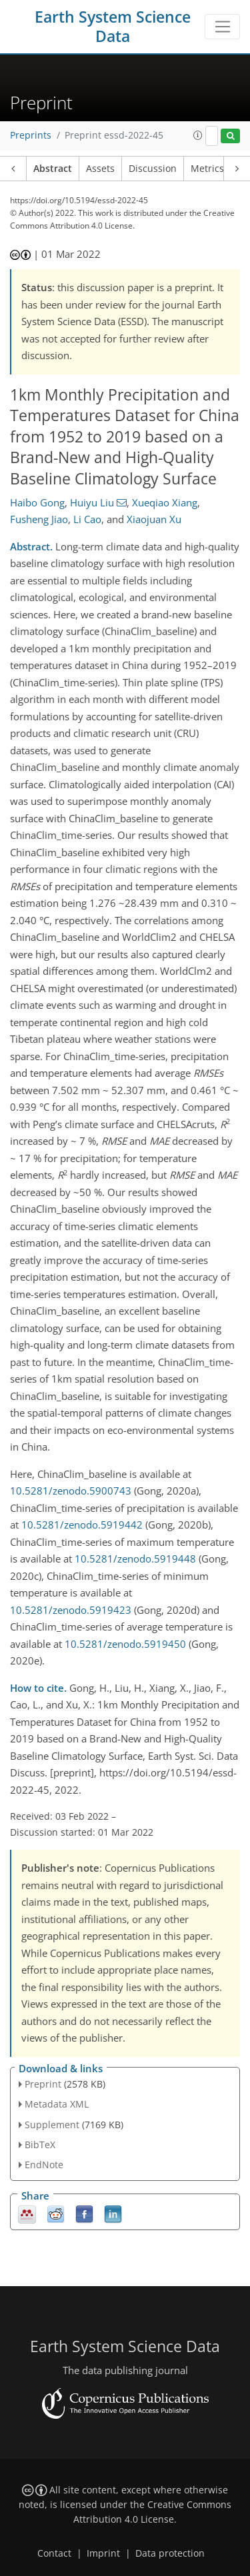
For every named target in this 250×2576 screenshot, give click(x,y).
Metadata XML (57, 2104)
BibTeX (40, 2144)
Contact (54, 2553)
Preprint (43, 2084)
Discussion (153, 169)
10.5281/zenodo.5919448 (135, 1558)
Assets (100, 169)
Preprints (30, 135)
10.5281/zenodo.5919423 (70, 1609)
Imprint (103, 2553)
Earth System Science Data (113, 27)
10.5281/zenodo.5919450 (125, 1643)
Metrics (207, 169)
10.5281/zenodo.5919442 (82, 1524)
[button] (198, 135)
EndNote (44, 2164)
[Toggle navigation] (222, 26)
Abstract (52, 169)
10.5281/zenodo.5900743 (70, 1490)
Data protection (170, 2553)
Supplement (52, 2124)
